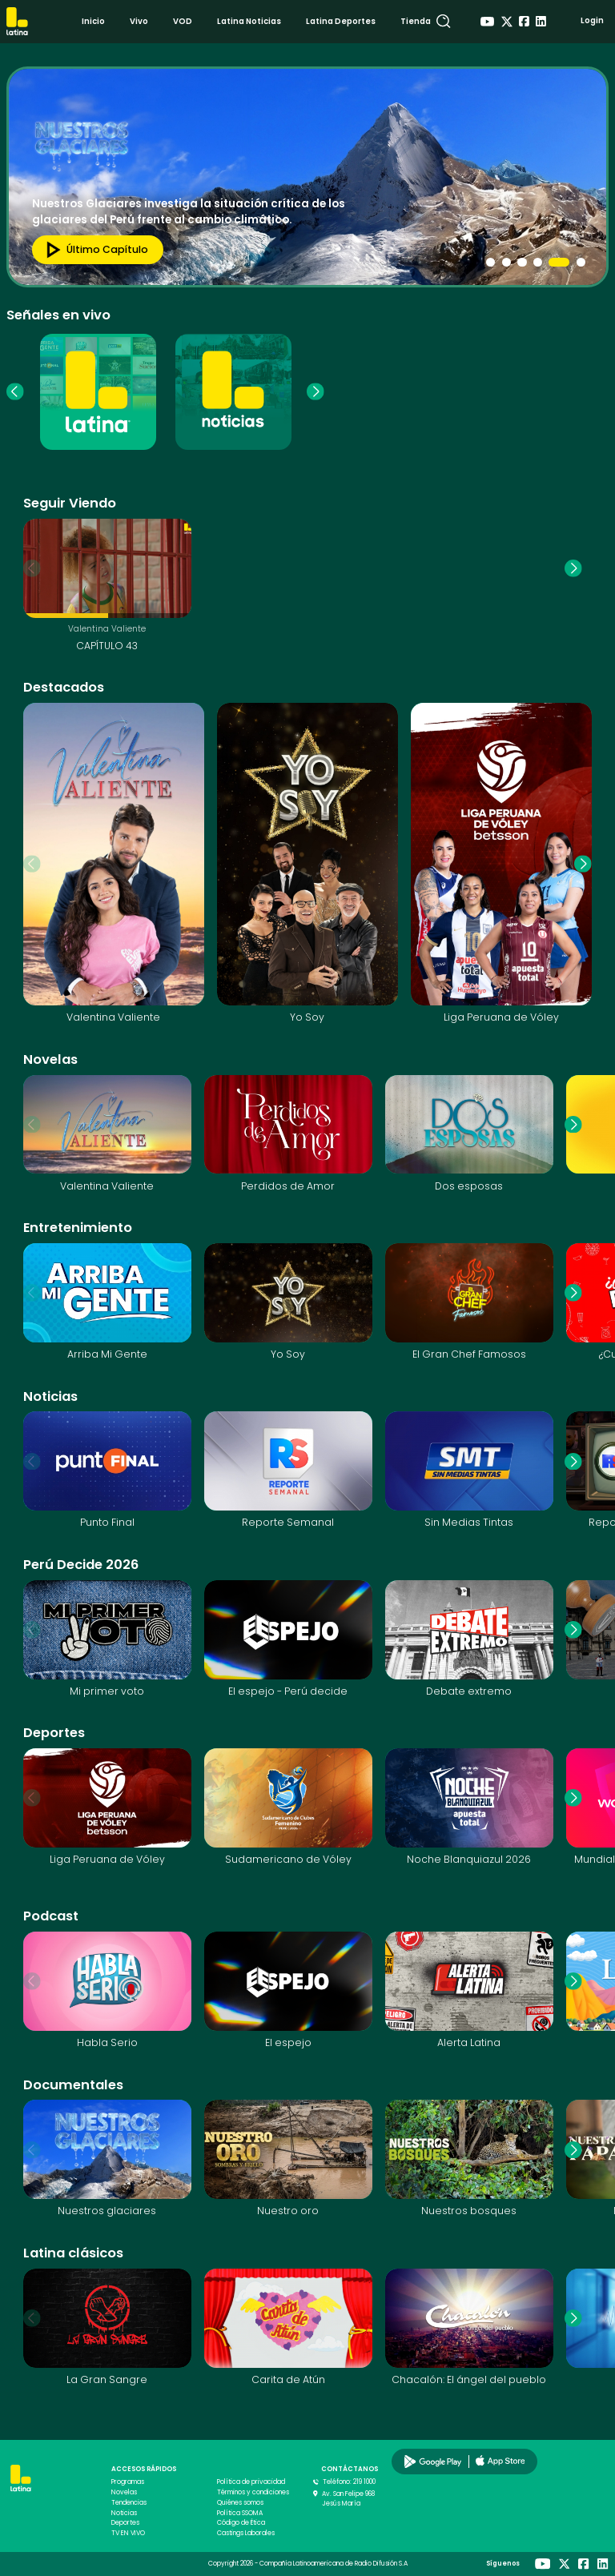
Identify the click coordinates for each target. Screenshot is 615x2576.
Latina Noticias (249, 21)
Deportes (125, 2522)
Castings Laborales (246, 2533)
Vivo (139, 21)
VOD (182, 21)
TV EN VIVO (128, 2533)
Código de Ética (241, 2522)
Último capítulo (93, 249)
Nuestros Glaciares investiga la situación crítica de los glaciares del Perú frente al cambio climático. (188, 211)
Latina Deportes (341, 21)
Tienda (415, 21)
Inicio (93, 21)
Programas (127, 2482)
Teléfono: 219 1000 (349, 2482)
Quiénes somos (240, 2502)
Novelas (124, 2492)
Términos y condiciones (253, 2492)
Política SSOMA (240, 2513)
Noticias (124, 2513)
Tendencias (129, 2502)
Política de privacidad (251, 2482)
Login (592, 20)
